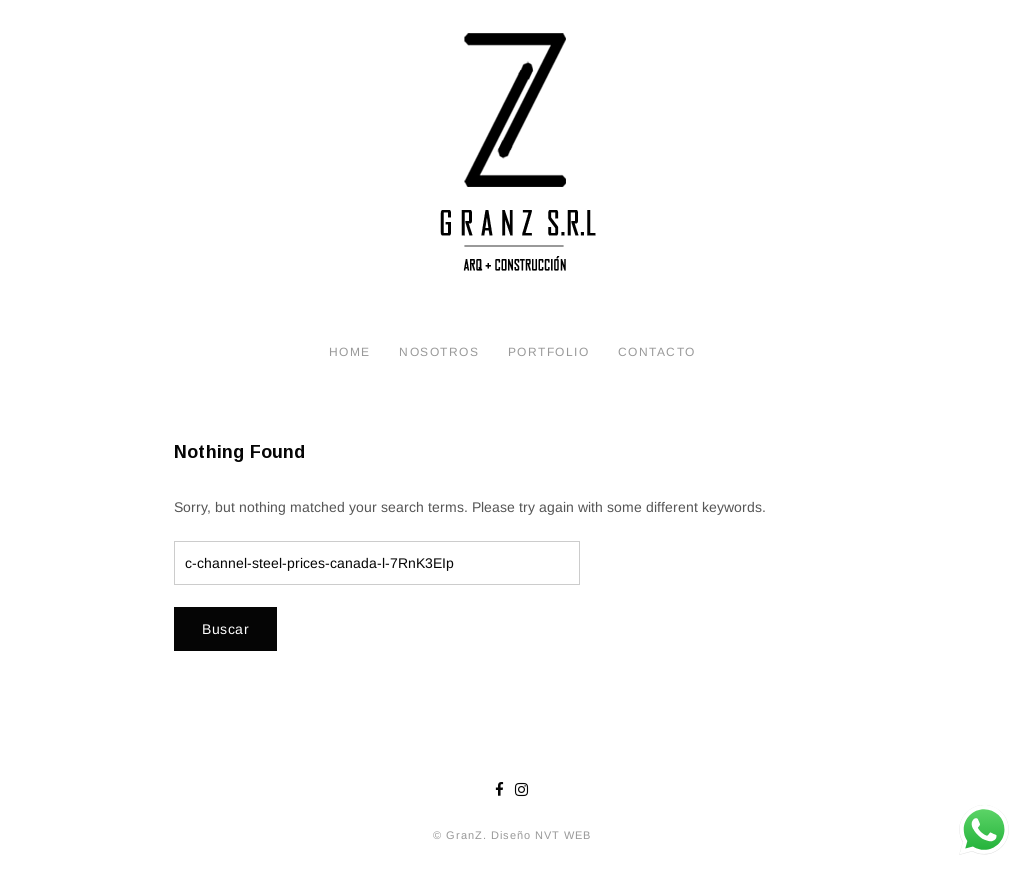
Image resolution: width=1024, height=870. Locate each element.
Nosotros (439, 352)
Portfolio (549, 352)
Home (350, 352)
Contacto (657, 352)
